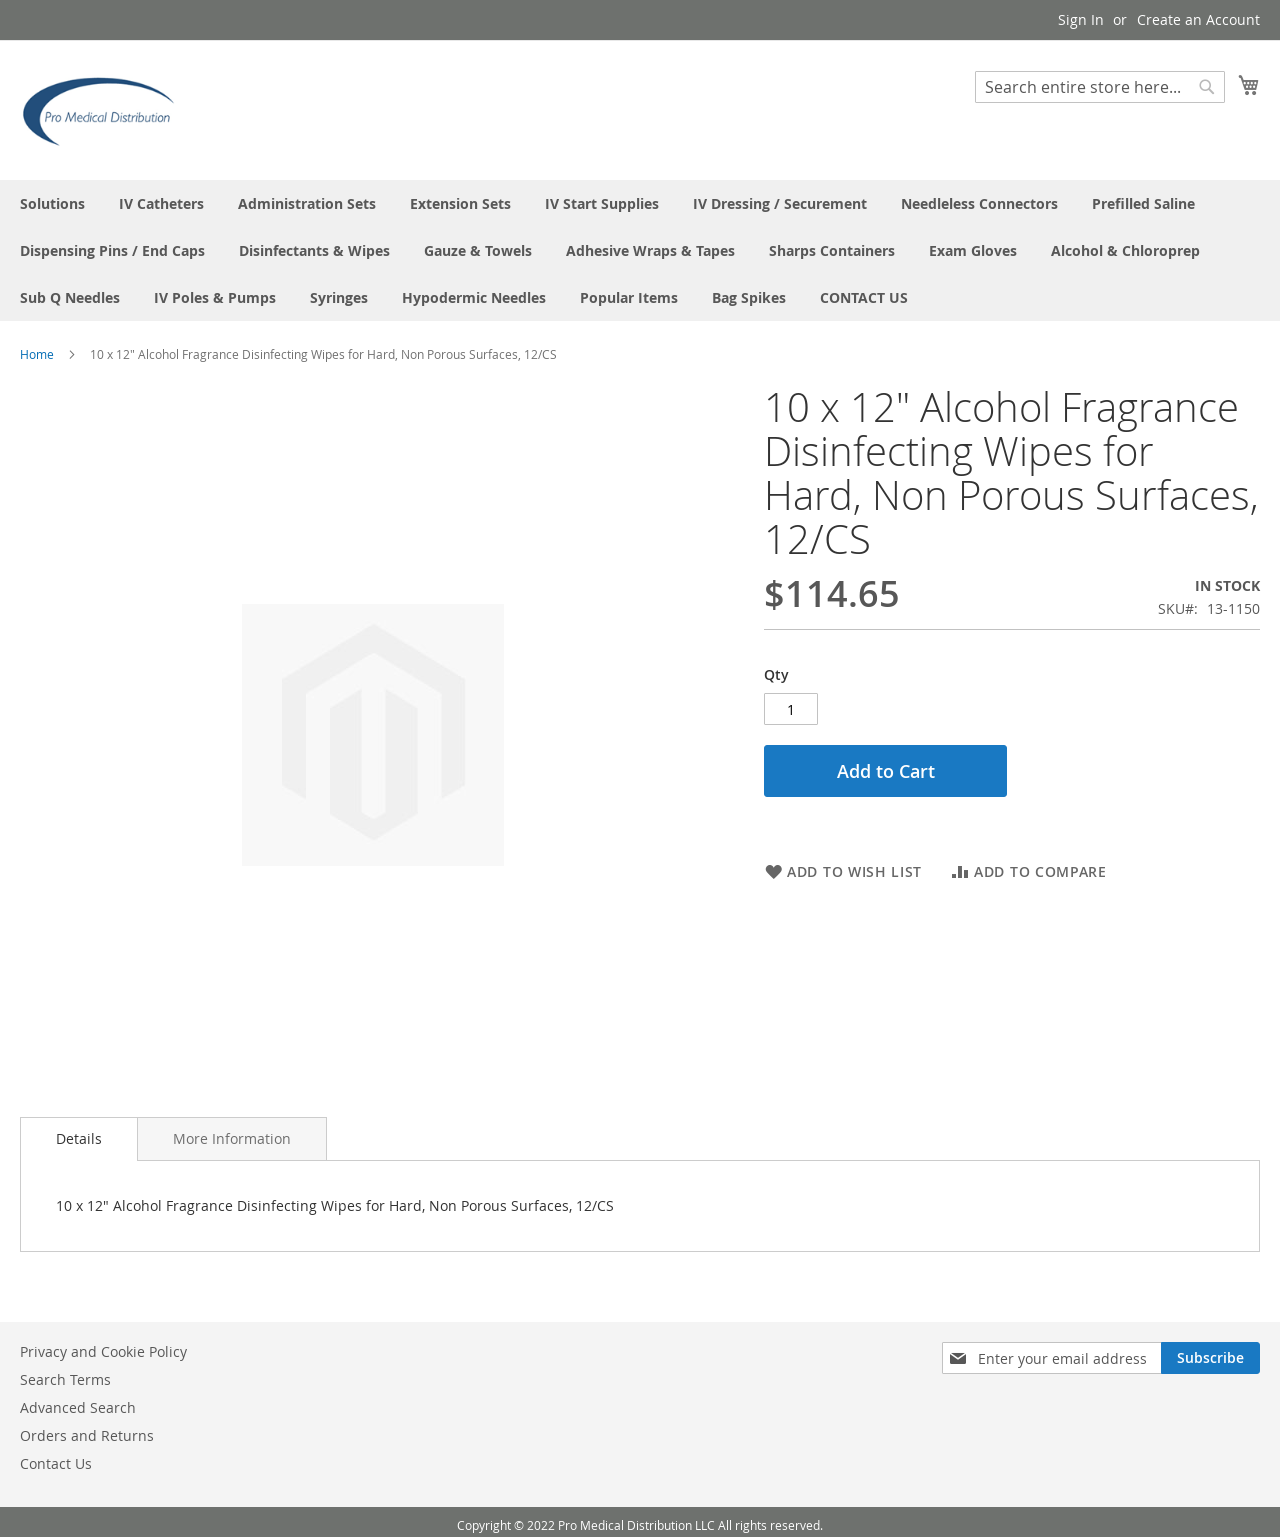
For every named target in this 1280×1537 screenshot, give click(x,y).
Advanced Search (78, 1407)
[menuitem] (52, 203)
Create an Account (1198, 19)
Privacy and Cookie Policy (103, 1351)
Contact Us (56, 1463)
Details (79, 1138)
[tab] (79, 1139)
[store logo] (105, 109)
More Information (232, 1138)
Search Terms (65, 1379)
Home (37, 354)
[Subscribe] (1210, 1358)
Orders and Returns (87, 1435)
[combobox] (1100, 87)
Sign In (1081, 19)
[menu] (640, 250)
